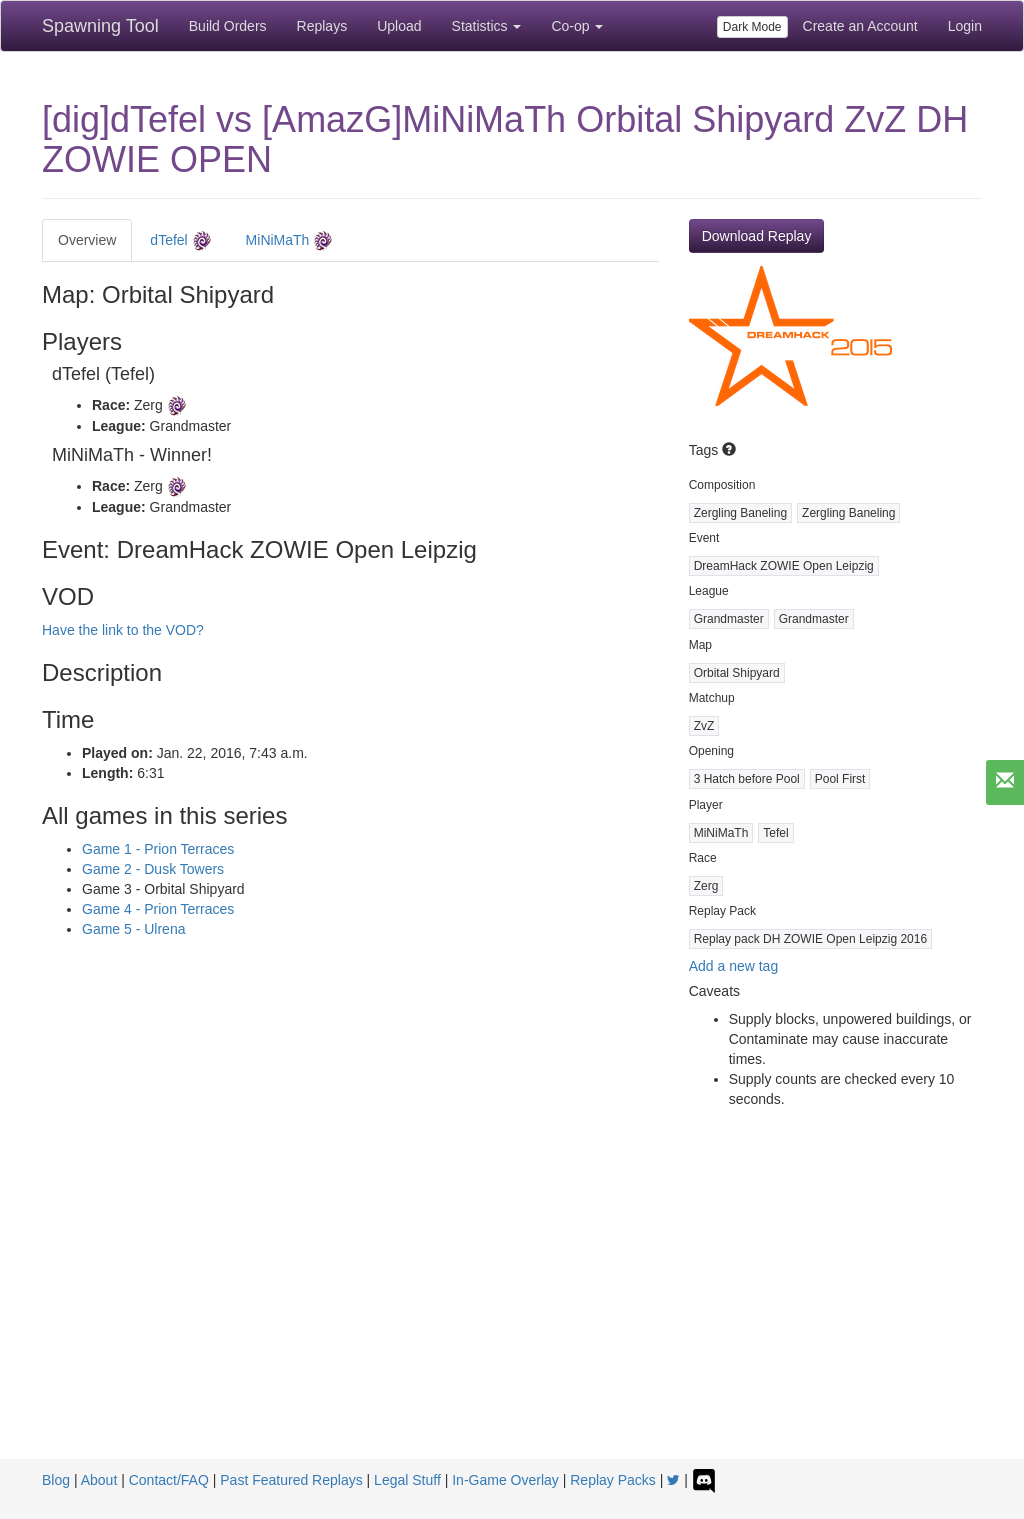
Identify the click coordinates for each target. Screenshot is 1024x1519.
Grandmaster (729, 619)
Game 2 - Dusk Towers (153, 869)
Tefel (775, 833)
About (99, 1480)
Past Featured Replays (291, 1480)
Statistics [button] (487, 26)
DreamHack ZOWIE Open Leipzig (784, 566)
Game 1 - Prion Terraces (158, 849)
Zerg (706, 886)
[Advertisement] (512, 1309)
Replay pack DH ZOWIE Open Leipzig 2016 (810, 939)
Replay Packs (613, 1480)
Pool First (840, 779)
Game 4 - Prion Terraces (158, 909)
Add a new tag (734, 966)
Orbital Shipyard (737, 673)
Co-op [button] (577, 26)
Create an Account (860, 26)
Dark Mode (752, 27)
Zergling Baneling (740, 513)
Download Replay (757, 236)
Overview (87, 240)
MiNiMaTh (290, 241)
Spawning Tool (100, 26)
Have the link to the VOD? (123, 630)
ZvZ (704, 726)
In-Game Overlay (505, 1480)
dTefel (180, 241)
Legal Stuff (407, 1480)
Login (965, 26)
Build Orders (228, 26)
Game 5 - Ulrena (133, 929)
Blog (56, 1480)
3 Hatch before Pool (747, 779)
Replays (322, 26)
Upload (399, 26)
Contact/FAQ (169, 1480)
